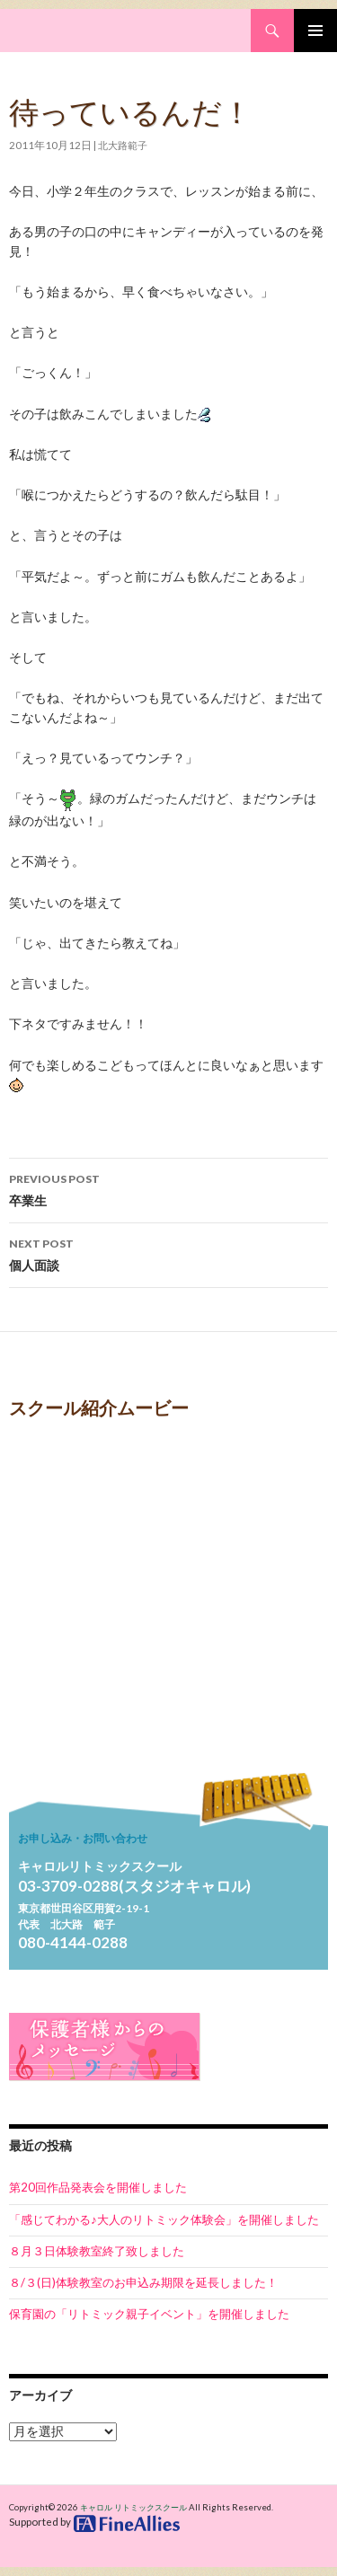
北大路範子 (122, 145)
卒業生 (168, 1188)
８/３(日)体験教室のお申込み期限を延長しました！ (143, 2282)
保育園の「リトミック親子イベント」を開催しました (149, 2314)
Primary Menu (315, 30)
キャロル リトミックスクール (133, 2507)
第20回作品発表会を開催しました (98, 2187)
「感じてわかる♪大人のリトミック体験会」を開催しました (164, 2219)
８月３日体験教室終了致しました (96, 2251)
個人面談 (168, 1253)
